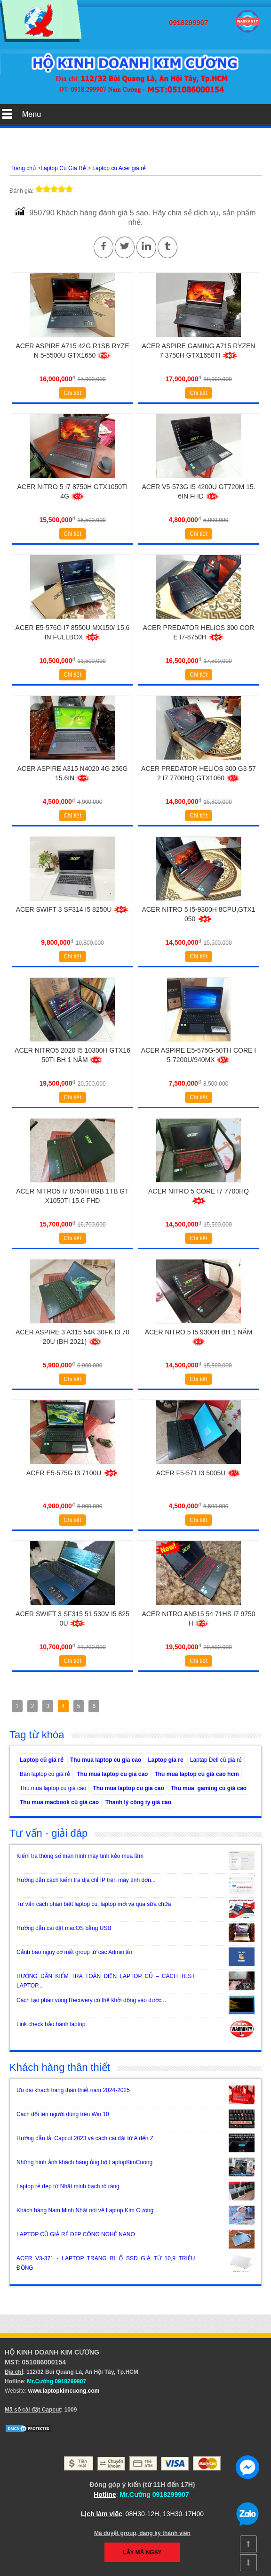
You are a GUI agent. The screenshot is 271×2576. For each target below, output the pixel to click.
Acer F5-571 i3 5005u (198, 1473)
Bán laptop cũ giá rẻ (45, 1774)
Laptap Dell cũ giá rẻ (216, 1760)
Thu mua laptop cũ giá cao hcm (196, 1774)
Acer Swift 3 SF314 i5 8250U (72, 909)
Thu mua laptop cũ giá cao (53, 1788)
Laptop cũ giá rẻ (42, 1760)
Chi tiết (72, 393)
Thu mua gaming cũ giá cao (209, 1788)
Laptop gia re (165, 1760)
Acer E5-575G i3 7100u (72, 1473)
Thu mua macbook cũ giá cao (59, 1802)
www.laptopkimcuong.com (64, 2391)
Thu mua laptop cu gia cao (105, 1760)
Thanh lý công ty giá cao (138, 1802)
